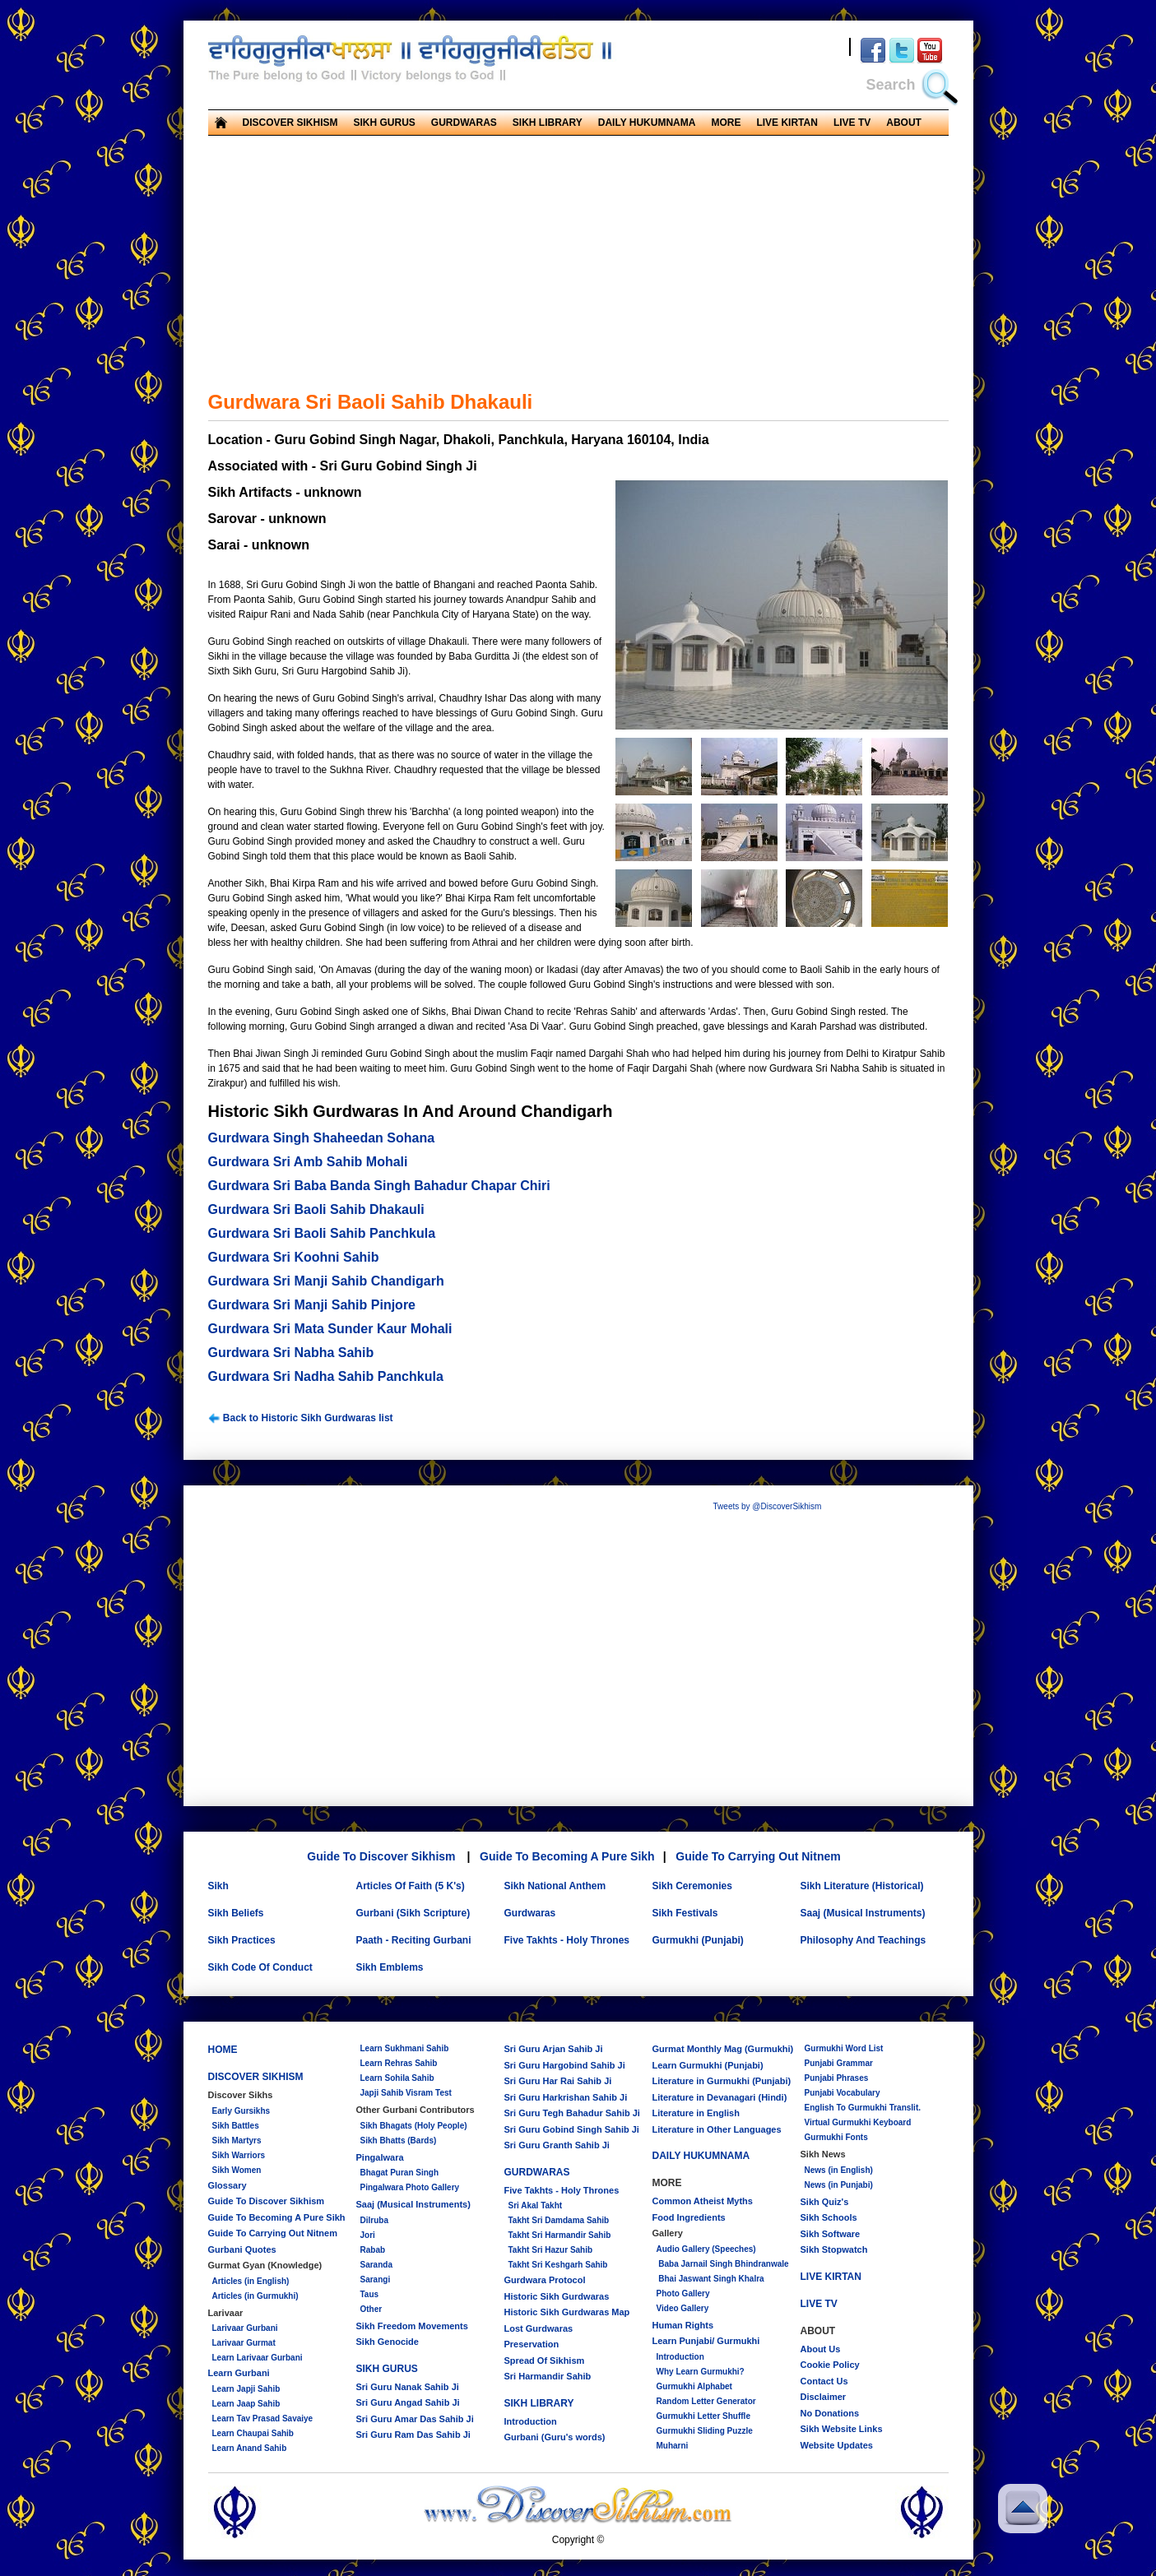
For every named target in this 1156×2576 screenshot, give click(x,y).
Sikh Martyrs (237, 2140)
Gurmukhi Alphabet (694, 2386)
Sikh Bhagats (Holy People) (413, 2125)
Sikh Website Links (842, 2429)
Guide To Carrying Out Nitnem (757, 1856)
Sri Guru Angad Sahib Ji (408, 2402)
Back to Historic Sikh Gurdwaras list (300, 1418)
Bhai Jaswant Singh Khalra (710, 2278)
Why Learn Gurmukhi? (701, 2371)
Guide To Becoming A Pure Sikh (567, 1856)
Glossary (227, 2185)
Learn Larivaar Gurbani (257, 2357)
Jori (367, 2235)
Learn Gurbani (239, 2373)
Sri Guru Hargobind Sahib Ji (564, 2065)
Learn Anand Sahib (249, 2448)
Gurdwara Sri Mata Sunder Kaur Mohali (330, 1329)
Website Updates (837, 2445)
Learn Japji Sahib (246, 2388)
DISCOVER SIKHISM (290, 122)
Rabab (373, 2249)
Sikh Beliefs (236, 1913)
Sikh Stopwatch (834, 2249)
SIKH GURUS (385, 122)
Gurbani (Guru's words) (555, 2437)
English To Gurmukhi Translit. (863, 2107)
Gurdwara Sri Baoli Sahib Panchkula (322, 1233)
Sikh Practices (242, 1940)
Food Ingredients (689, 2217)
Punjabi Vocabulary (842, 2092)
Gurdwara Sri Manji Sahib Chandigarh (326, 1281)
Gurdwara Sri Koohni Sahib (293, 1257)
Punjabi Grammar (839, 2063)
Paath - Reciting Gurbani (413, 1940)
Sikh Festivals (685, 1913)
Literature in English (696, 2113)
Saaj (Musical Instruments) (863, 1913)
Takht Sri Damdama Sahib (559, 2220)
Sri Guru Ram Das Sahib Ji (413, 2434)
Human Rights (683, 2325)
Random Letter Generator (706, 2401)
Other (371, 2309)
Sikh (218, 1886)
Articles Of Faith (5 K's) (410, 1886)
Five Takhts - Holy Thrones (566, 1940)
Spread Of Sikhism (544, 2360)
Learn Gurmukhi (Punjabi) (708, 2065)
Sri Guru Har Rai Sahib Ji (558, 2081)
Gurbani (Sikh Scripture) (413, 1913)
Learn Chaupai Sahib (253, 2433)
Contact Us (824, 2381)
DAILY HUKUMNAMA (647, 122)
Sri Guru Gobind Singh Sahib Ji (571, 2129)
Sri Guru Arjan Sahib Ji (553, 2049)
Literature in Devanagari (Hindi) (719, 2097)
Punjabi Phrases (837, 2078)
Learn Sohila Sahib (397, 2078)
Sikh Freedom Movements (412, 2326)
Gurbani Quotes (242, 2249)
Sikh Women (237, 2170)
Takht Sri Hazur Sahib (550, 2249)
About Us (821, 2349)
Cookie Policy (830, 2365)
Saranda (376, 2264)
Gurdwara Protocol (545, 2280)
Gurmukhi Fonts (836, 2137)
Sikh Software (831, 2234)
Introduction (530, 2421)
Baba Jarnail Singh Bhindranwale (723, 2263)
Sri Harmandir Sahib (548, 2376)
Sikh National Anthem (555, 1886)
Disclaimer (824, 2397)
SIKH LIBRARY (548, 122)
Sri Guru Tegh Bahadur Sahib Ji (572, 2113)
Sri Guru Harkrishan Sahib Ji (566, 2097)
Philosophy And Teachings (863, 1940)
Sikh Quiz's (825, 2202)
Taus (369, 2294)
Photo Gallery (683, 2293)
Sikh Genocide (387, 2342)
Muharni (673, 2445)
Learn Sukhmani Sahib (404, 2048)
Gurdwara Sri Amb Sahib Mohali (308, 1162)
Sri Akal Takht (535, 2205)
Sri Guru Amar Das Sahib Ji (415, 2419)
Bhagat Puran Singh (399, 2172)
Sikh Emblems (390, 1967)
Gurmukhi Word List (844, 2048)
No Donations (830, 2413)
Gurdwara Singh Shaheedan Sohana (321, 1138)
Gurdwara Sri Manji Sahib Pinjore (312, 1305)
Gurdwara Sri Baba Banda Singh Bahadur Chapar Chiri (379, 1186)
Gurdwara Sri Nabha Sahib (291, 1353)
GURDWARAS (464, 122)
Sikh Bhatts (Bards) (398, 2140)
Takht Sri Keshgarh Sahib (558, 2264)
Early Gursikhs (241, 2110)
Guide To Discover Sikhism (381, 1856)
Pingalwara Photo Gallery (410, 2187)
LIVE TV (851, 122)
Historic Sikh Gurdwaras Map (567, 2312)
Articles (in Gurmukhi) (255, 2295)
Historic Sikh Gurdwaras (557, 2296)
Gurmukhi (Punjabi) (698, 1940)
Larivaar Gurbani (245, 2328)
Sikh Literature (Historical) (862, 1886)
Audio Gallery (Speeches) (706, 2249)
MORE (725, 122)
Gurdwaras (530, 1913)
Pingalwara (380, 2157)
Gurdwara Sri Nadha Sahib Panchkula (325, 1376)
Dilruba (374, 2220)
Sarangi (375, 2279)
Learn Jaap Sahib (246, 2403)
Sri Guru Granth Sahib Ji (557, 2145)
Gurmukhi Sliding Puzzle (705, 2430)
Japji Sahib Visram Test (406, 2092)
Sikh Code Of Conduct (260, 1967)
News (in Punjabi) (839, 2184)
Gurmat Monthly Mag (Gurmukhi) (723, 2049)
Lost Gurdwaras (538, 2328)
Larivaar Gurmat (244, 2342)
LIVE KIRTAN (786, 122)
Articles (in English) (251, 2281)
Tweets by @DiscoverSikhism (767, 1506)
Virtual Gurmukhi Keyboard (858, 2122)
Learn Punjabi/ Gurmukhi (706, 2341)
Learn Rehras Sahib (399, 2063)
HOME (223, 2049)
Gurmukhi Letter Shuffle (703, 2416)
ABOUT (904, 122)
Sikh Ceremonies (692, 1886)
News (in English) (839, 2170)
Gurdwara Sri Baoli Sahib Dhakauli (316, 1209)
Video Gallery (683, 2308)
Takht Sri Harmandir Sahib (559, 2235)
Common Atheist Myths (702, 2201)
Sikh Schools (829, 2217)
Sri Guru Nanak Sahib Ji (407, 2387)
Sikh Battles (235, 2125)
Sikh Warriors (239, 2155)
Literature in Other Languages (717, 2129)
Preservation (531, 2344)
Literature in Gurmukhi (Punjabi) (722, 2081)
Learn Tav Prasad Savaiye (262, 2418)
